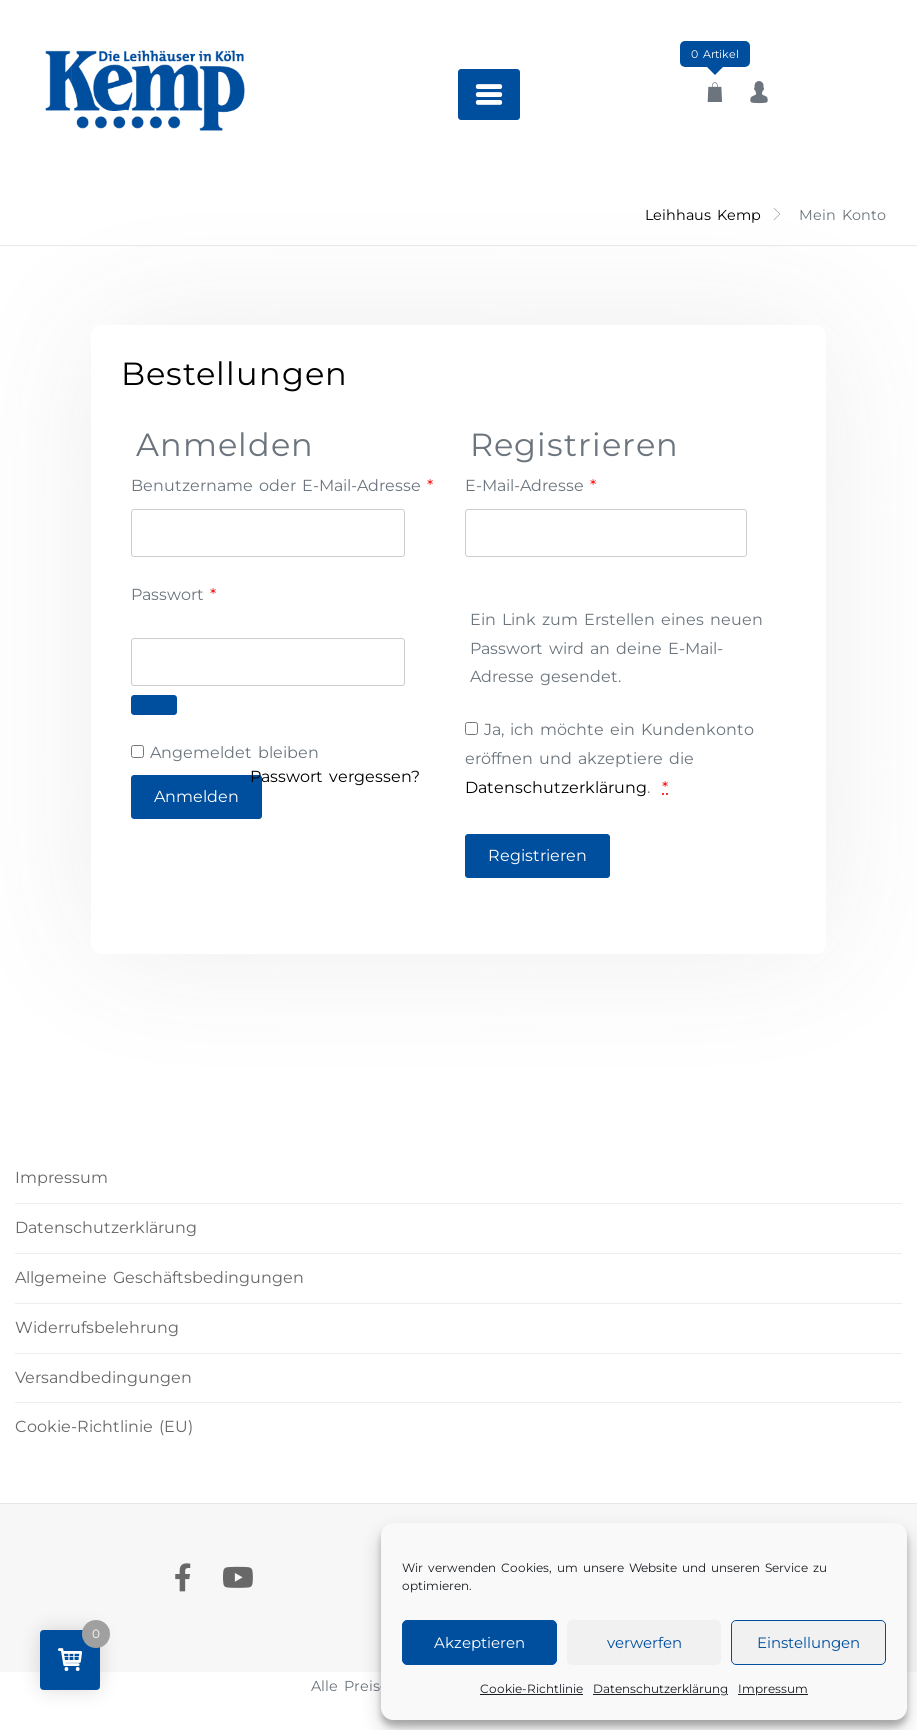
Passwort (219, 592)
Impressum (773, 1688)
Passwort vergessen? (335, 776)
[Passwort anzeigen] (154, 705)
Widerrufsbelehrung (97, 1327)
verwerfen (644, 1642)
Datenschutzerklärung (660, 1688)
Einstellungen (808, 1642)
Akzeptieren (479, 1642)
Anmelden (196, 796)
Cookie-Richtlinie (531, 1688)
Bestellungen (234, 373)
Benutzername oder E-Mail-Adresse (283, 483)
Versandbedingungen (103, 1377)
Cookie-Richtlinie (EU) (104, 1426)
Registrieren (537, 855)
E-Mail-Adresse (530, 483)
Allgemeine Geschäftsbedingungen (159, 1277)
